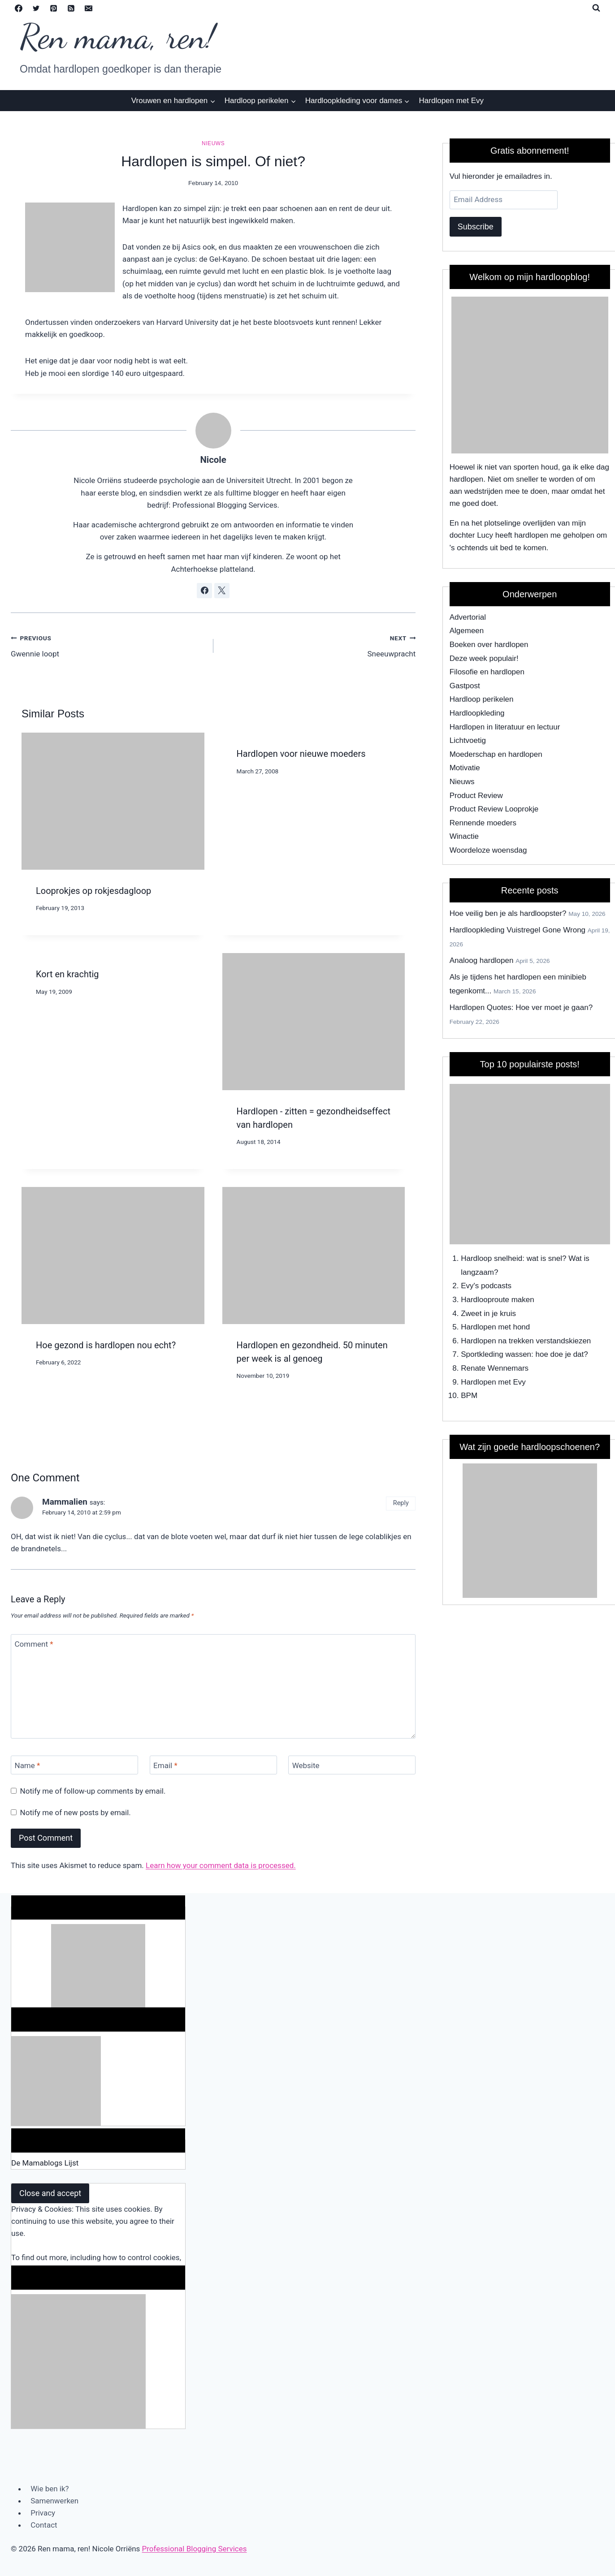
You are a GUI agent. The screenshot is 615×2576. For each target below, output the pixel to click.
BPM (469, 1395)
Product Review (476, 795)
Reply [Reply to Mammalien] (401, 1503)
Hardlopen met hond (495, 1327)
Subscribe (476, 226)
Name (27, 1765)
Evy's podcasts (486, 1286)
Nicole (213, 459)
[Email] (88, 8)
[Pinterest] (53, 8)
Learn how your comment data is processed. (221, 1865)
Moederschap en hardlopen (496, 754)
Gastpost (465, 686)
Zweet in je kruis (488, 1313)
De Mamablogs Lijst (44, 2162)
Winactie (464, 836)
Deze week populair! (484, 658)
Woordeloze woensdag (488, 850)
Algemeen (467, 630)
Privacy (42, 2512)
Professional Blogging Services (194, 2548)
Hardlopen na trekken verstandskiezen (526, 1341)
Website (306, 1765)
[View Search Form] (596, 8)
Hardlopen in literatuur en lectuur (505, 727)
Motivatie (465, 768)
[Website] (352, 1765)
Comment (34, 1644)
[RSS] (70, 8)
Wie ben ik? (49, 2488)
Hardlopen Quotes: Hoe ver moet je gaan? (521, 1007)
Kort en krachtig (67, 974)
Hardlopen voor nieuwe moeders (301, 753)
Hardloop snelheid (491, 1258)
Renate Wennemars (494, 1368)
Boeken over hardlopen (489, 644)
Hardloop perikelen (482, 699)
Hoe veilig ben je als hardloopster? (508, 913)
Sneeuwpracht (318, 645)
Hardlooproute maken (497, 1299)
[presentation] (113, 801)
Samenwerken (54, 2500)
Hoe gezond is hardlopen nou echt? (106, 1345)
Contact (43, 2524)
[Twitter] (35, 8)
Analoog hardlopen (482, 960)
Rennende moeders (483, 823)
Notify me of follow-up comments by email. (93, 1790)
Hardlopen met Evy (451, 100)
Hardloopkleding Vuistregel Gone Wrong (517, 930)
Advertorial (468, 617)
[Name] (74, 1765)
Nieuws (213, 143)
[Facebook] (18, 8)
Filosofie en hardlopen (487, 672)
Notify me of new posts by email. (75, 1812)
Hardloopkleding (477, 713)
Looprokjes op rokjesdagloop (93, 890)
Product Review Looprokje (494, 809)
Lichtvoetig (468, 740)
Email (165, 1765)
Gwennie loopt (108, 645)
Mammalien (64, 1502)
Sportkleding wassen (496, 1354)
